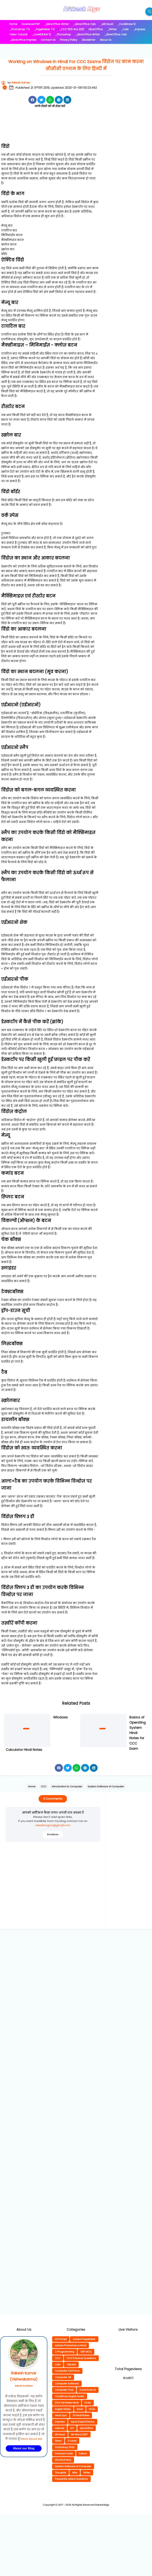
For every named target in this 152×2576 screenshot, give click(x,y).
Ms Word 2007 (79, 2434)
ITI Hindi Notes (81, 2415)
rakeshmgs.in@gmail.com (53, 1825)
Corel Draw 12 (87, 2389)
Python (83, 2453)
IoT (72, 2428)
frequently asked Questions (71, 2478)
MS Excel (60, 2434)
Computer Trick (64, 2389)
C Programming (64, 2351)
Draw (88, 2402)
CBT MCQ (85, 2351)
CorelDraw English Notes (69, 2396)
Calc (58, 2364)
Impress (60, 2421)
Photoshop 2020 (65, 2447)
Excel (80, 2409)
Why (74, 2472)
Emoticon (52, 1834)
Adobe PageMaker (84, 2339)
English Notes (63, 2409)
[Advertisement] (50, 127)
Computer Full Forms (67, 2370)
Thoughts (60, 2472)
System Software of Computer (73, 2466)
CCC (58, 2358)
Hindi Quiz (61, 2415)
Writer (86, 2472)
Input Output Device (82, 2421)
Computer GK (63, 2377)
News (58, 2440)
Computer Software (67, 2383)
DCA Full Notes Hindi (67, 2402)
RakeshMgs (102, 2505)
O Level (72, 2440)
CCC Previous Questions (81, 2358)
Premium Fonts (64, 2453)
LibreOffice (86, 2428)
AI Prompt (61, 2339)
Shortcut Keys (63, 2459)
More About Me (31, 2439)
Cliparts (71, 2364)
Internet (59, 2428)
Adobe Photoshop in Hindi (70, 2345)
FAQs (92, 2409)
